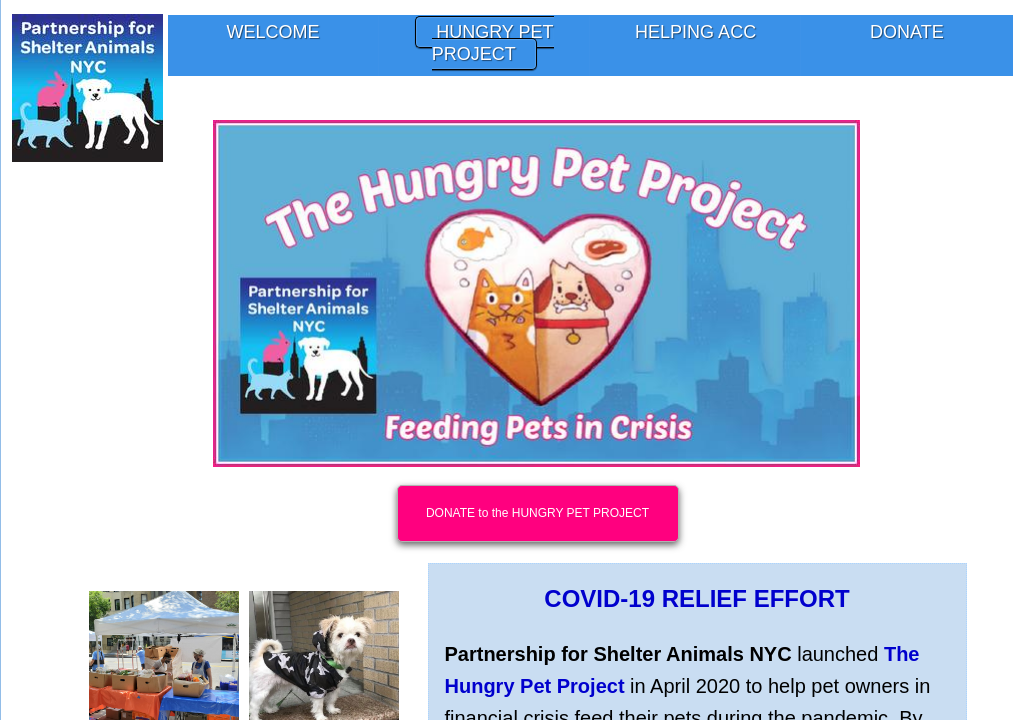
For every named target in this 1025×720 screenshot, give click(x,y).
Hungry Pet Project (493, 43)
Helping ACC (695, 32)
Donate (907, 32)
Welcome (273, 32)
